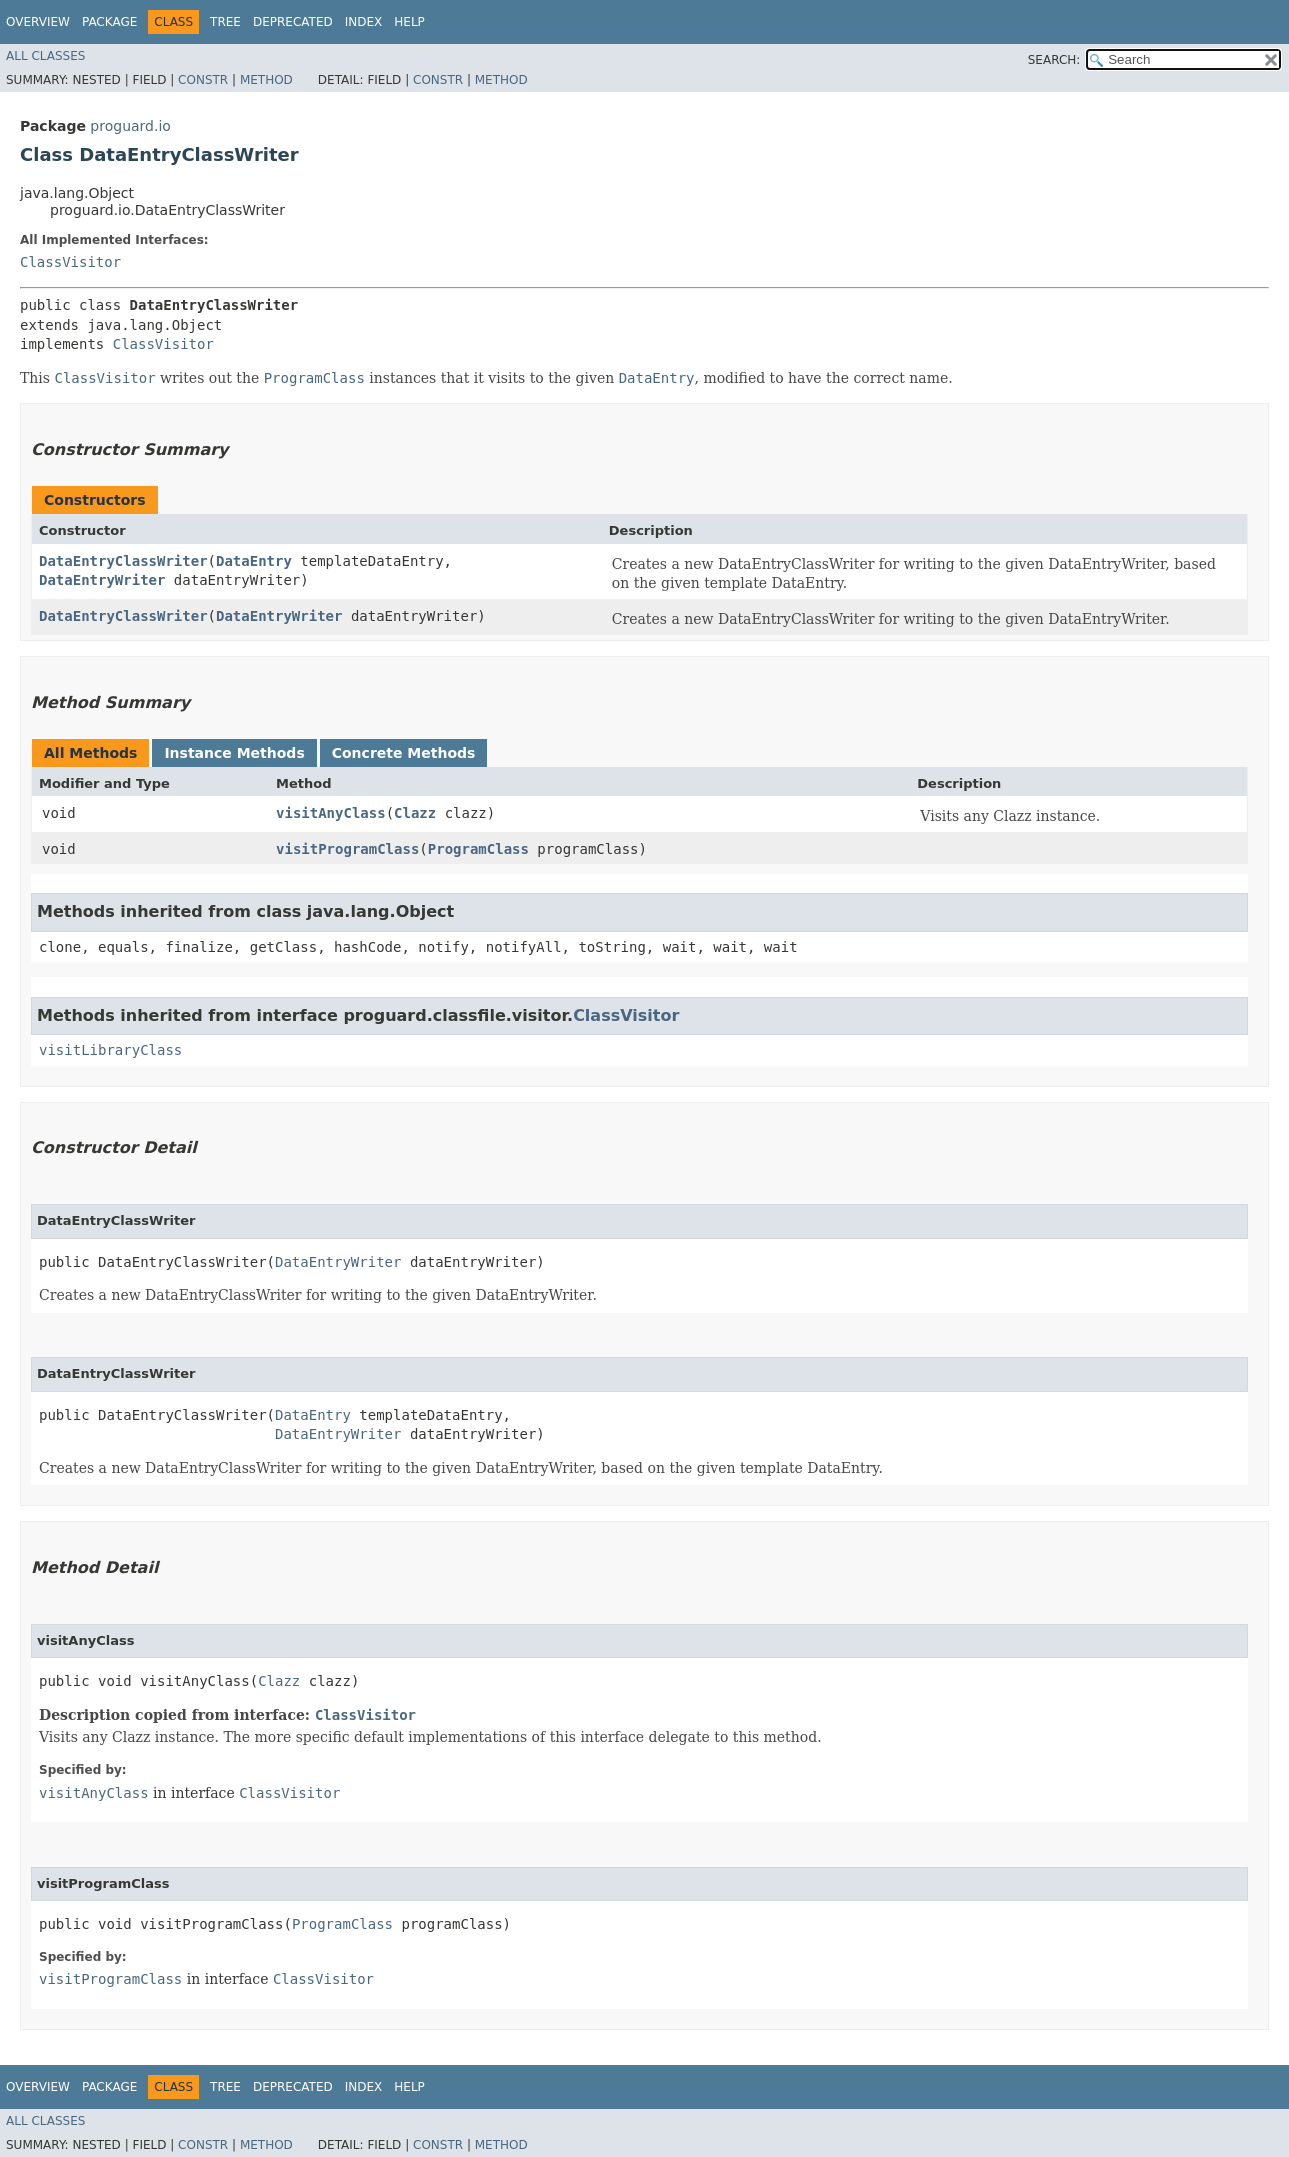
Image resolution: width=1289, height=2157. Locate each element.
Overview (38, 22)
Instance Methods (234, 753)
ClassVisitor (70, 262)
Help (409, 22)
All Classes (45, 56)
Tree (225, 22)
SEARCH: (1054, 60)
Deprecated (293, 22)
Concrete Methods (404, 753)
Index (364, 22)
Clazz (415, 813)
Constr (203, 80)
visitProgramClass (347, 849)
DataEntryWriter (102, 580)
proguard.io (130, 126)
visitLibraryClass (110, 1050)
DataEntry (254, 561)
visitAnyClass (331, 813)
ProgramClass (478, 849)
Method (266, 80)
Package (109, 22)
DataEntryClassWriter (123, 561)
